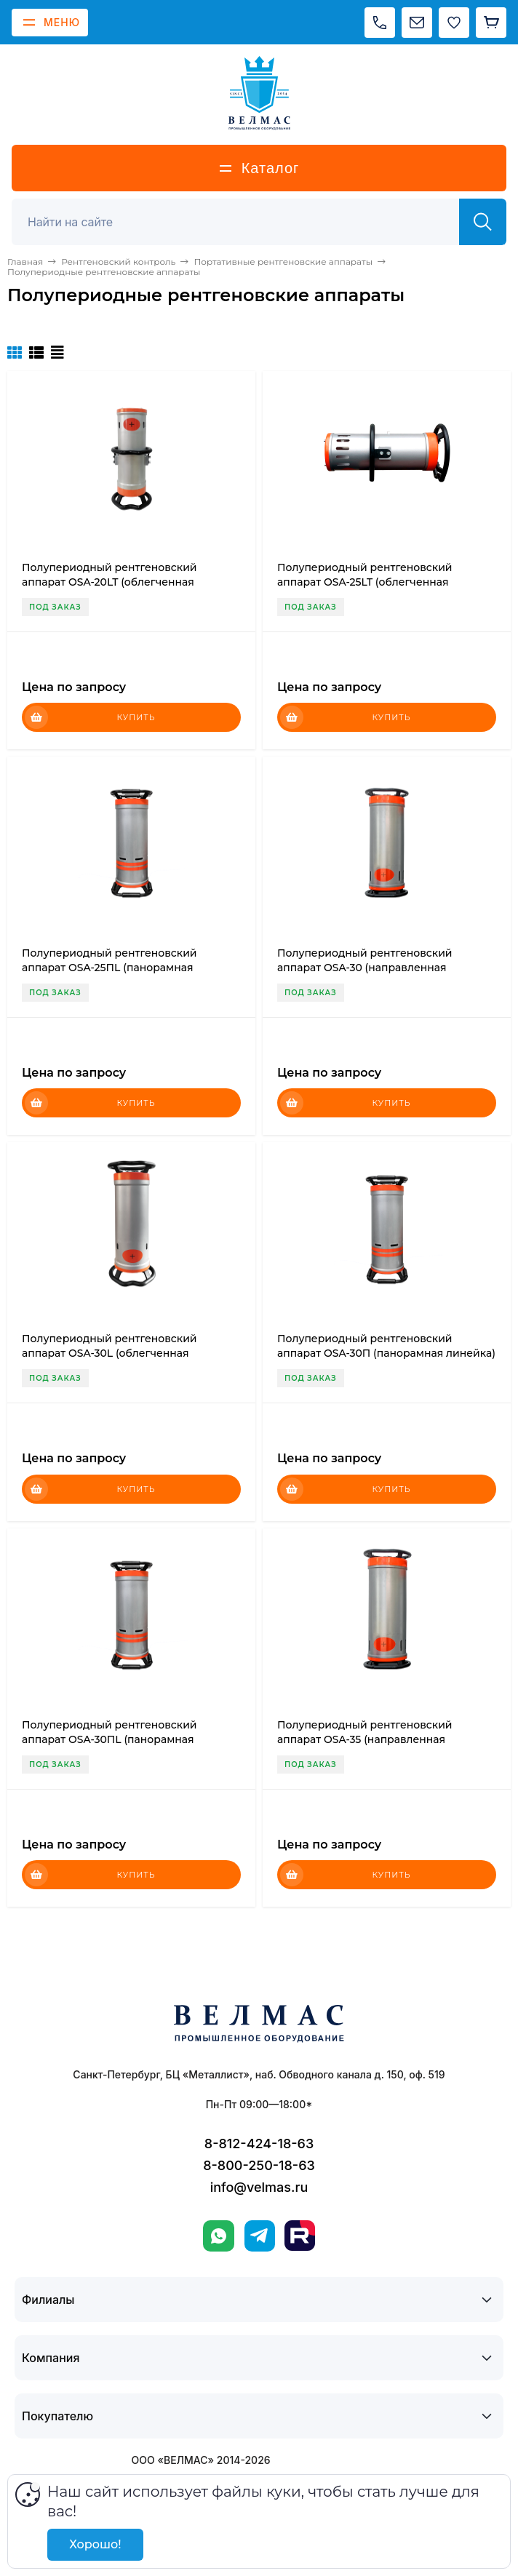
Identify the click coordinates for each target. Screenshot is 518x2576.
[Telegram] (259, 2236)
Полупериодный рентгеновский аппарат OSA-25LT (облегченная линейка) (365, 582)
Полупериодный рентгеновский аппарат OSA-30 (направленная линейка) (365, 967)
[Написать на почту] (417, 22)
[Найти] (482, 222)
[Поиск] (243, 222)
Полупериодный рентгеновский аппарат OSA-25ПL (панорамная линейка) (109, 967)
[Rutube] (299, 2235)
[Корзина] (491, 22)
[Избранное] (454, 22)
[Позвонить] (379, 22)
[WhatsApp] (218, 2236)
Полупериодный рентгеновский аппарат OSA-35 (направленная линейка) (365, 1739)
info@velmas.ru (259, 2187)
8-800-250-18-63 (259, 2165)
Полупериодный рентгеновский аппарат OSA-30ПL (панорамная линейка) (109, 1739)
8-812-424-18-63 (259, 2143)
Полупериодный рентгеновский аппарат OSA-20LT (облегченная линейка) (109, 582)
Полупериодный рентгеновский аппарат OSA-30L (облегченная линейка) (109, 1353)
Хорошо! (95, 2544)
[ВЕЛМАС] (259, 93)
